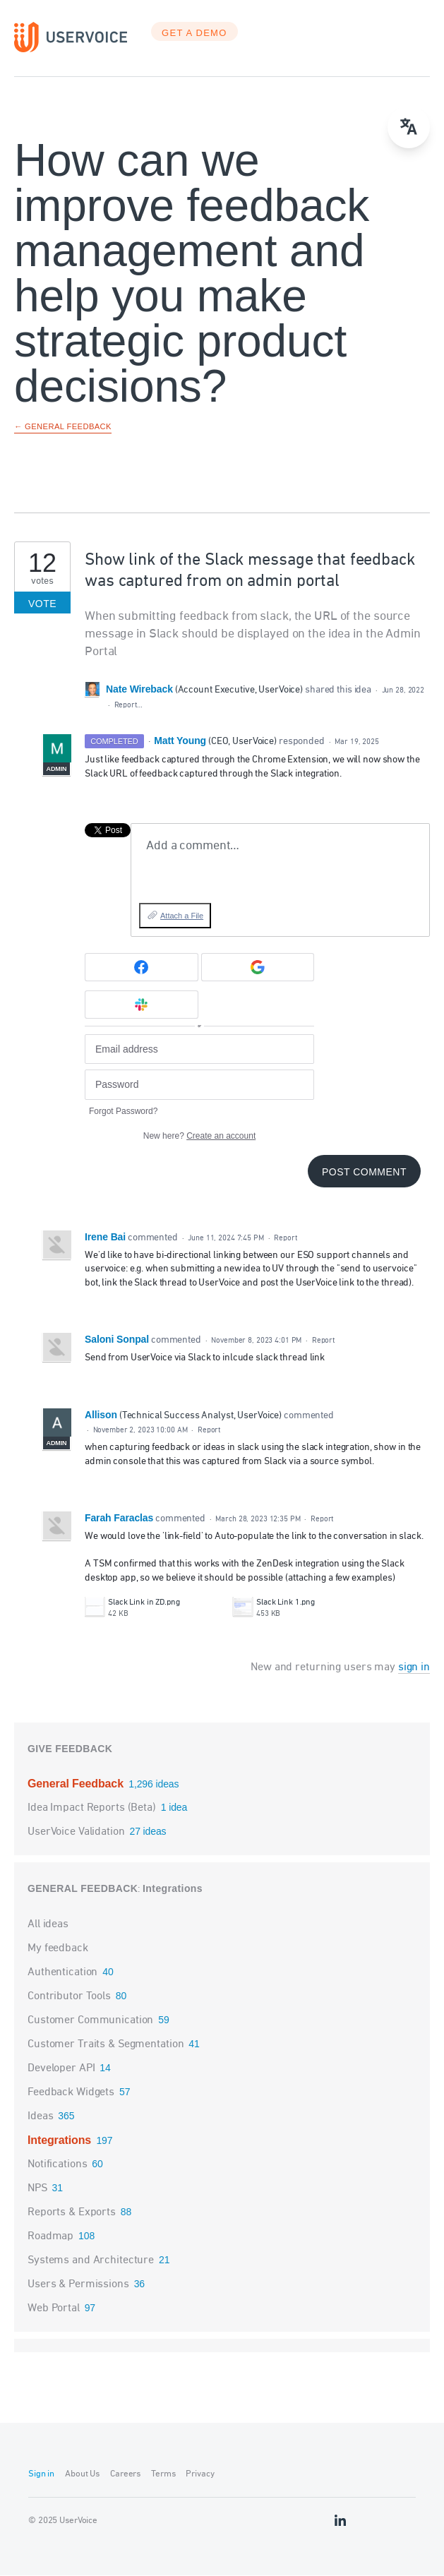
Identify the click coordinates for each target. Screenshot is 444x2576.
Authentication (62, 1973)
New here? (199, 1137)
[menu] (409, 127)
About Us (82, 2474)
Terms (163, 2474)
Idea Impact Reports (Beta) (93, 1808)
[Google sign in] (258, 968)
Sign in (41, 2474)
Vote (42, 603)
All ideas (48, 1925)
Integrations (173, 1889)
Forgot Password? (123, 1112)
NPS (37, 2189)
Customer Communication (90, 2021)
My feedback (58, 1949)
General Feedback (77, 1784)
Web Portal (54, 2309)
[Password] (199, 1085)
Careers (125, 2474)
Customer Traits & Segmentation (106, 2045)
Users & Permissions (78, 2285)
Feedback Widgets (71, 2093)
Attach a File (181, 916)
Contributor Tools (69, 1997)
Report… (128, 705)
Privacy (200, 2474)
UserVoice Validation (77, 1832)
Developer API (61, 2069)
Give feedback (70, 1749)
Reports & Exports (72, 2213)
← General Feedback (63, 427)
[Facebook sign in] (141, 968)
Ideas (40, 2117)
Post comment (364, 1172)
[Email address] (199, 1050)
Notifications (57, 2165)
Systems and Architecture (91, 2261)
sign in (414, 1668)
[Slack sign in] (141, 1005)
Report (285, 1238)
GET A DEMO (194, 33)
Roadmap (50, 2237)
